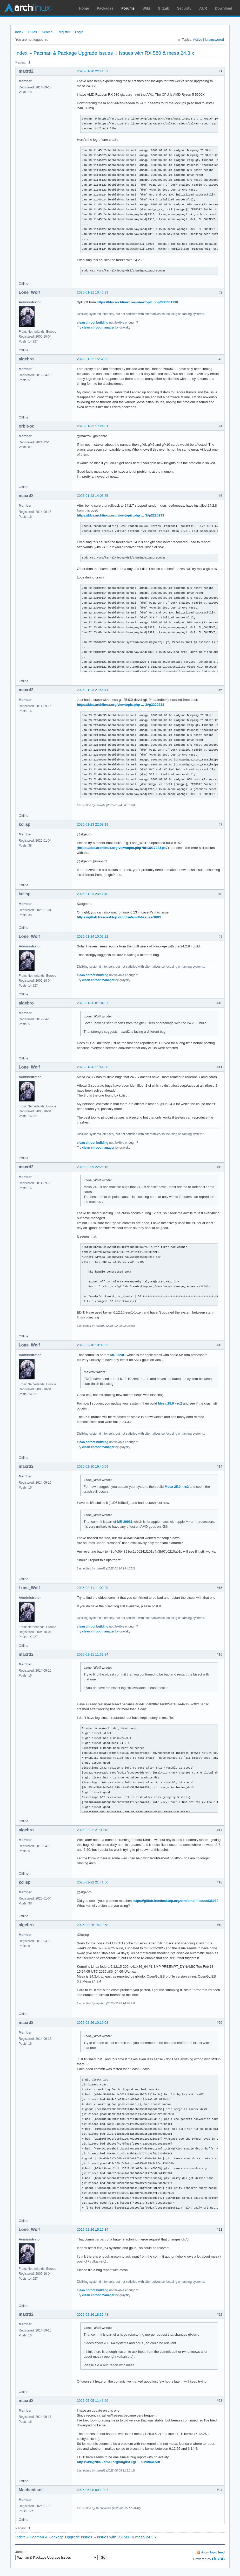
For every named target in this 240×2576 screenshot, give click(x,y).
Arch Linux (28, 8)
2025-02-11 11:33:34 (92, 1654)
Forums (128, 8)
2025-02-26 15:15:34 (92, 2229)
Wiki (146, 8)
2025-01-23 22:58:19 (92, 824)
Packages (105, 8)
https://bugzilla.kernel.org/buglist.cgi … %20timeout (118, 2462)
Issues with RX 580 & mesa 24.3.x (156, 53)
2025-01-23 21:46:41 (92, 690)
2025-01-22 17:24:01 (92, 426)
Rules (32, 32)
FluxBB (218, 2559)
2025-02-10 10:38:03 (92, 1345)
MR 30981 (118, 1355)
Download (223, 8)
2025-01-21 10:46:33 (92, 292)
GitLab (163, 8)
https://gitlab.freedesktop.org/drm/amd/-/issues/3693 (119, 917)
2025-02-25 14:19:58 (92, 1925)
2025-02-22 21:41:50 (92, 1882)
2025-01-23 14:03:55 (92, 496)
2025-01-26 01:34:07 (92, 1003)
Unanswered (214, 39)
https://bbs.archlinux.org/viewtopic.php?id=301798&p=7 (123, 848)
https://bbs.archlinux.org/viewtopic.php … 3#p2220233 (120, 515)
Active (197, 39)
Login (79, 32)
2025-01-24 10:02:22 (92, 936)
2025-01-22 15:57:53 (92, 359)
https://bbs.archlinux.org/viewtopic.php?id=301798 (137, 302)
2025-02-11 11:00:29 (92, 1588)
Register (63, 32)
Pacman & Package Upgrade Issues (73, 53)
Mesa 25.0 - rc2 (170, 1403)
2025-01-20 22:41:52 (92, 71)
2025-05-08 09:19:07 (92, 2490)
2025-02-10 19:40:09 (92, 1466)
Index (19, 32)
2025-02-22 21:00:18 (92, 1830)
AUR (203, 8)
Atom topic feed (213, 2552)
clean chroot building (92, 322)
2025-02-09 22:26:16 (92, 1167)
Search (47, 32)
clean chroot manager (98, 327)
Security (184, 8)
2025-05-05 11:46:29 (92, 2401)
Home (84, 8)
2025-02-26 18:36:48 (92, 2314)
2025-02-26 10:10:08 (92, 2023)
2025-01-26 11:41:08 (92, 1067)
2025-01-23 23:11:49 (92, 894)
